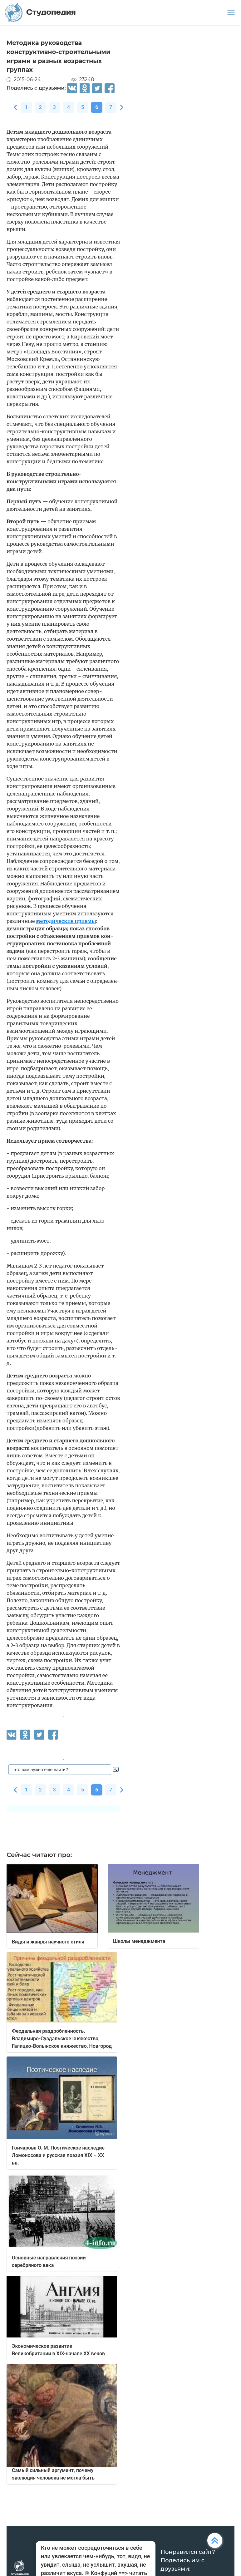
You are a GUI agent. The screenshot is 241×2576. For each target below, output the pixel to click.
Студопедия (40, 12)
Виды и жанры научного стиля (48, 1942)
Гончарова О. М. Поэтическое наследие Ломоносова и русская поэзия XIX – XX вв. (58, 2155)
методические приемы (66, 921)
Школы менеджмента (139, 1941)
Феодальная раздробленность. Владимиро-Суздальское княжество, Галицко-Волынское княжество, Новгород (62, 2038)
